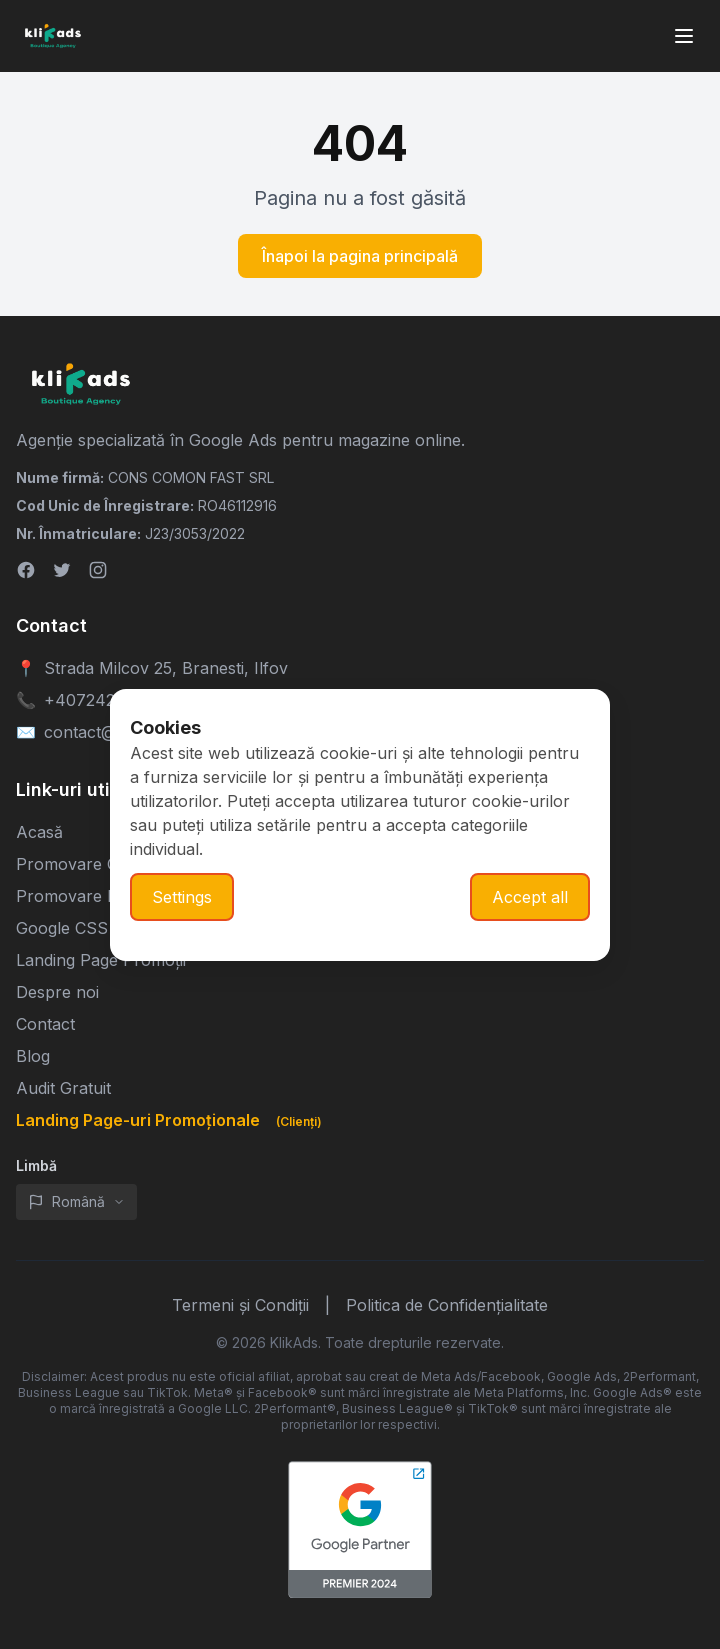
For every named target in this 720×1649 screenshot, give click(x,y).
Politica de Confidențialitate (447, 1305)
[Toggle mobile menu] (684, 36)
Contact (45, 1024)
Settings (182, 897)
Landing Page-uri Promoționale (173, 1120)
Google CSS (62, 928)
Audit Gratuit (63, 1088)
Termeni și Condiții (240, 1305)
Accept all (530, 897)
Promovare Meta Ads (97, 896)
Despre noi (57, 992)
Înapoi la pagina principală (360, 256)
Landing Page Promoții (101, 960)
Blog (33, 1056)
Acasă (39, 832)
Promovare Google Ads (105, 864)
